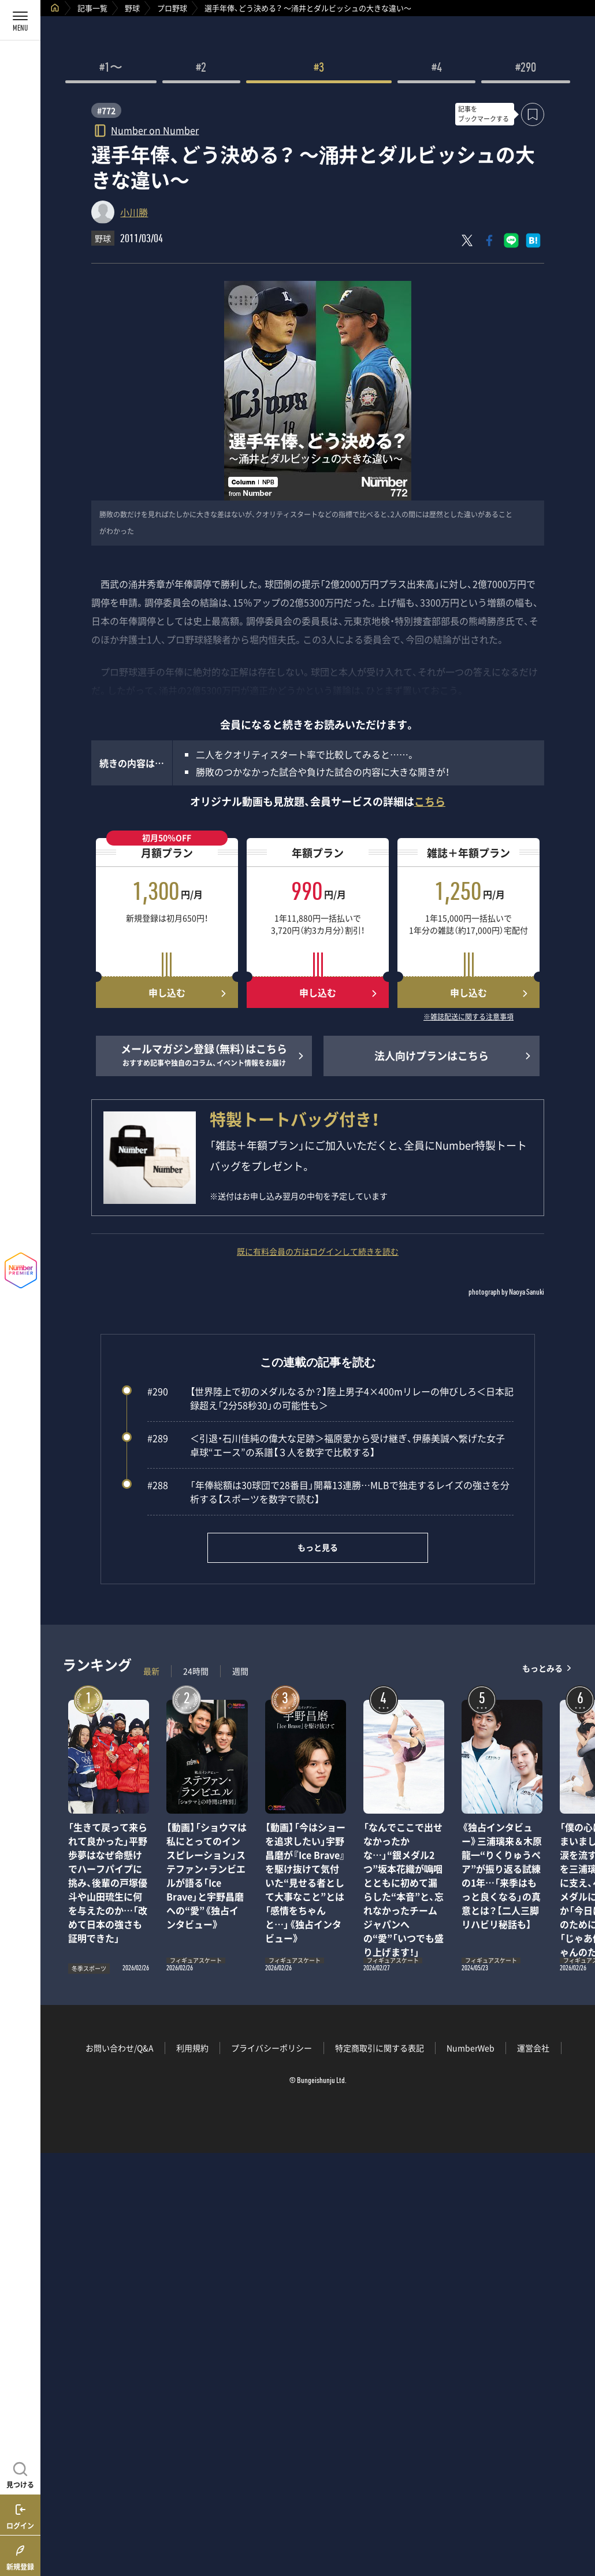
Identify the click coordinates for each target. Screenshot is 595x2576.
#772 (106, 110)
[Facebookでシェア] (489, 240)
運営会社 (533, 2048)
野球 (132, 7)
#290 (525, 68)
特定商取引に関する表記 (379, 2048)
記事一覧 (92, 7)
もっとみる (542, 1668)
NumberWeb (470, 2048)
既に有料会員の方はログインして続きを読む (318, 1251)
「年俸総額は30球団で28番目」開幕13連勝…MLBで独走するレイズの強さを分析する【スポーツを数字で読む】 (328, 1492)
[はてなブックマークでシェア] (533, 240)
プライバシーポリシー (271, 2048)
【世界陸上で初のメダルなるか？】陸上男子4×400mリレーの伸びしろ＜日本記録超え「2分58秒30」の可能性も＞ (330, 1398)
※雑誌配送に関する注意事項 (468, 1017)
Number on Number (155, 130)
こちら (429, 801)
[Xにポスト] (467, 240)
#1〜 (110, 68)
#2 (201, 68)
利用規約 (192, 2048)
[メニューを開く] (20, 20)
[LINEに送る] (511, 240)
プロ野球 (172, 7)
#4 (437, 68)
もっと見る (318, 1547)
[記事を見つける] (20, 2473)
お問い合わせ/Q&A (119, 2048)
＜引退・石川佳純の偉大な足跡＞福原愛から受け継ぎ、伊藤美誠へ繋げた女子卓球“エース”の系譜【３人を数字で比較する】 (326, 1445)
